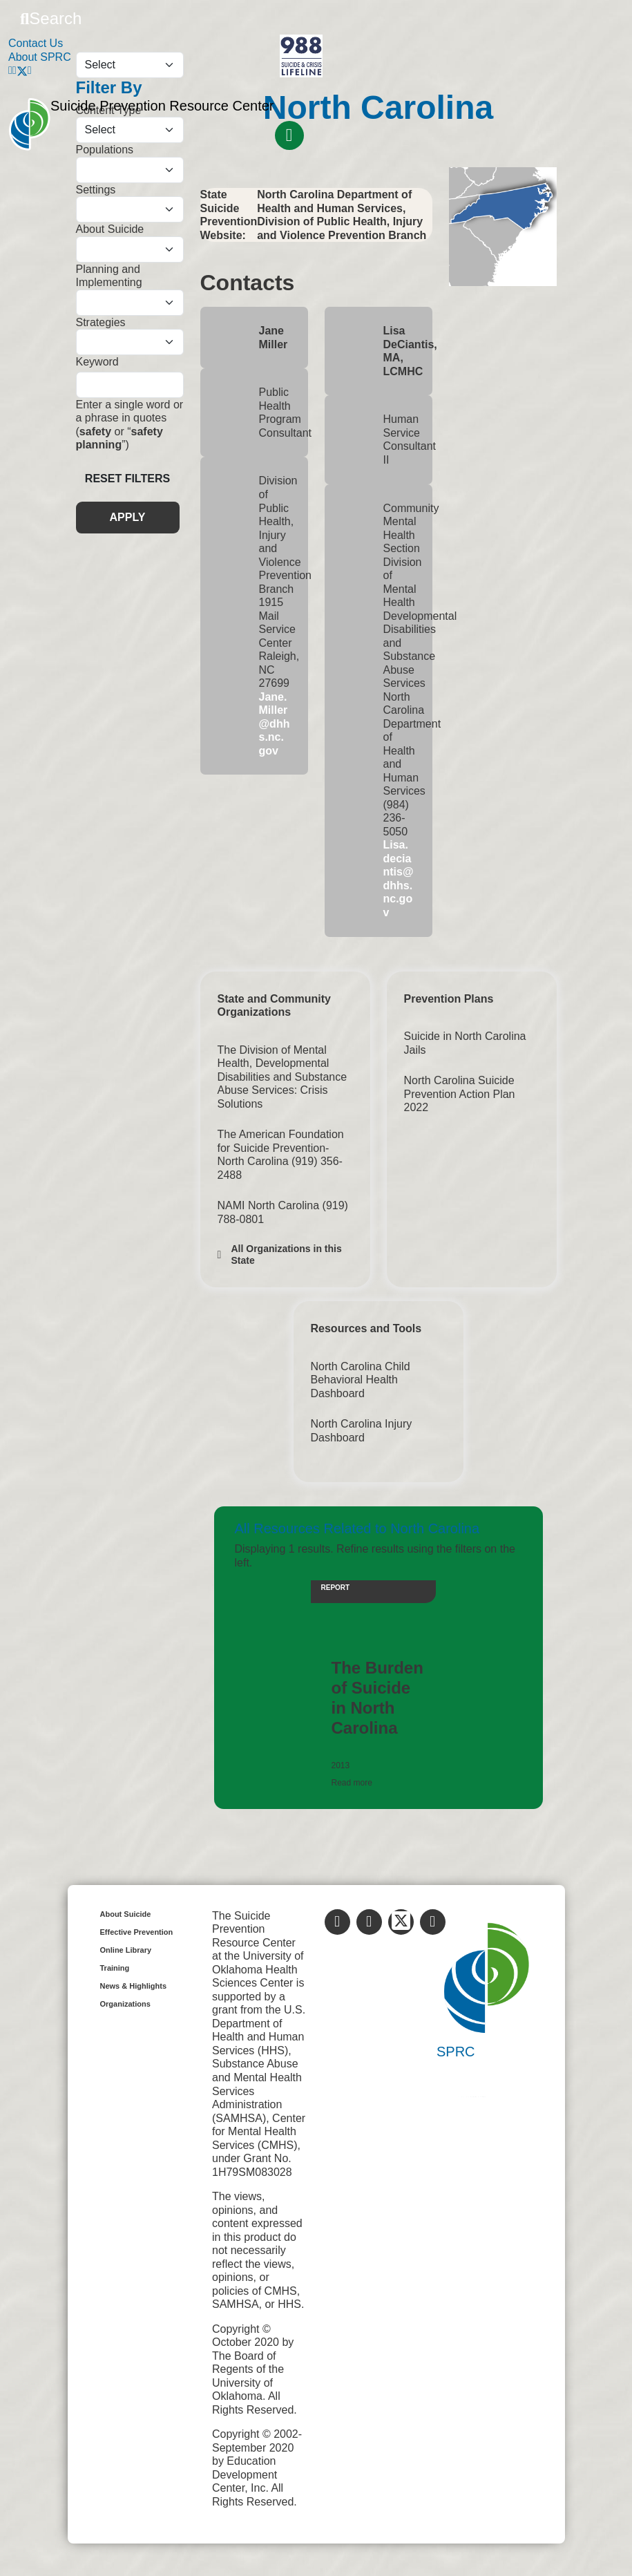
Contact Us (35, 43)
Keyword (97, 362)
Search (51, 18)
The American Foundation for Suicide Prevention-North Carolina (281, 1147)
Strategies (101, 322)
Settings (96, 190)
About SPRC (39, 57)
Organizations (125, 2004)
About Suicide (110, 229)
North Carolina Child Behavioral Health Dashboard (360, 1380)
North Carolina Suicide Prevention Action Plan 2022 (459, 1093)
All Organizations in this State (286, 1254)
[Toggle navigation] (289, 135)
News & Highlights (133, 1986)
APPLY (128, 517)
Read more (352, 1783)
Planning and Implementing (109, 276)
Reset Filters (127, 478)
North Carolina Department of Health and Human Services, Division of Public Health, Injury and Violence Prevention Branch (341, 215)
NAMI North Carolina (270, 1205)
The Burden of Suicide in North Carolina (377, 1697)
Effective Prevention (136, 1932)
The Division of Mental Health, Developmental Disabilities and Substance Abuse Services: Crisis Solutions (282, 1077)
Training (115, 1968)
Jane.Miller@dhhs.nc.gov (274, 724)
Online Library (126, 1950)
